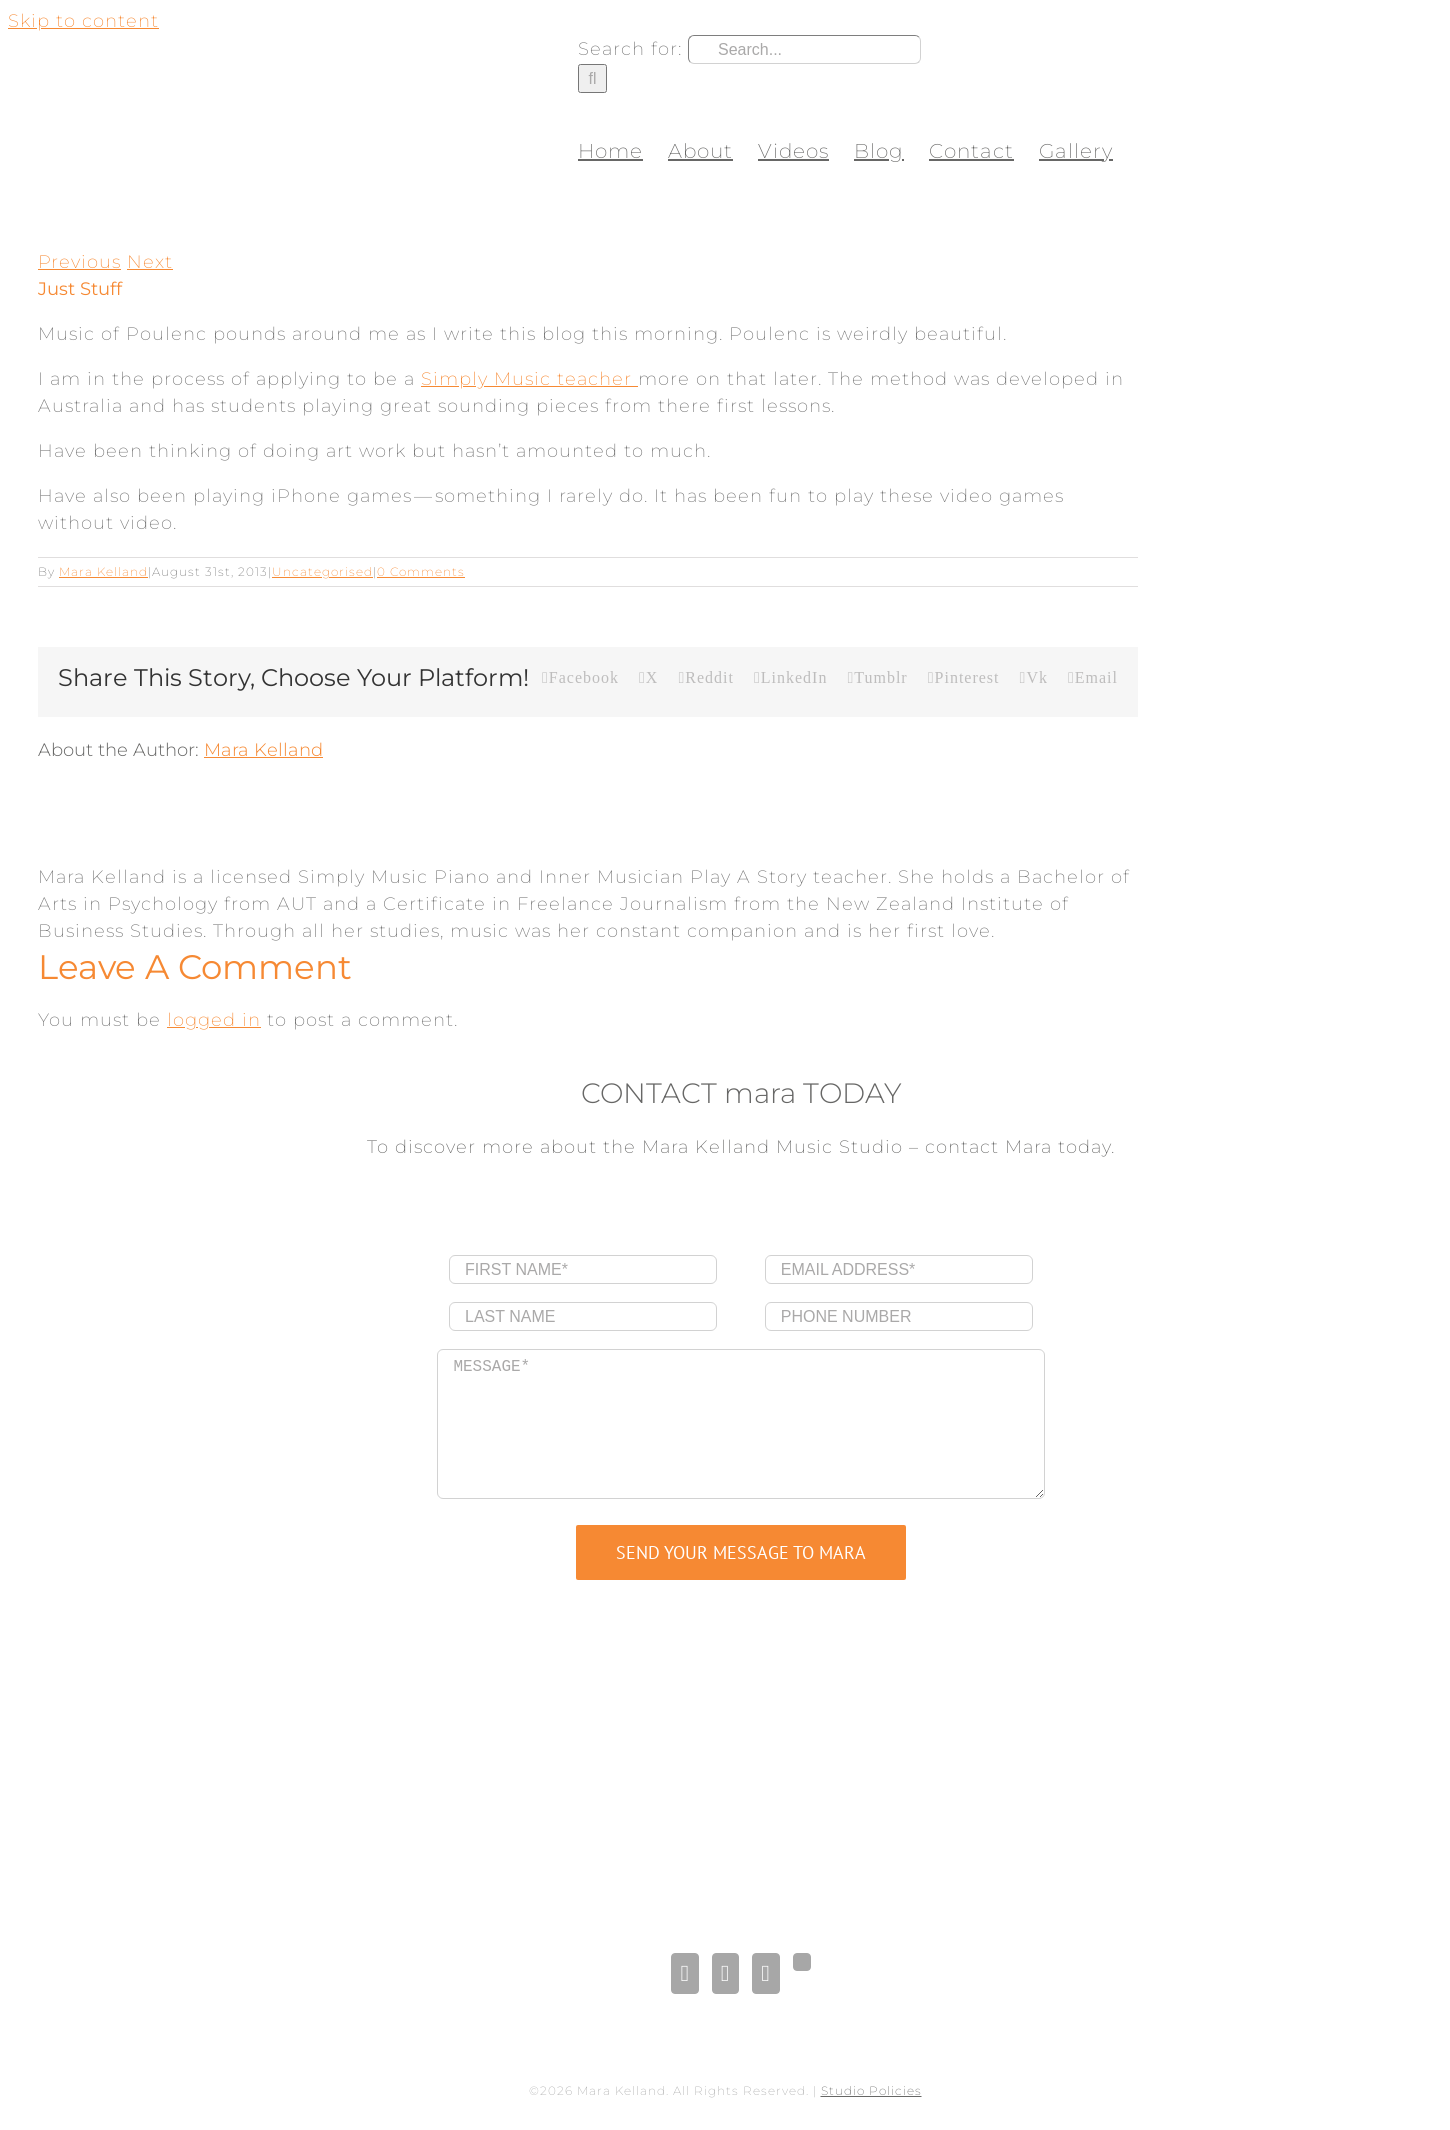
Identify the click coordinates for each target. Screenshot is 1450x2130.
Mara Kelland (103, 571)
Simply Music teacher (529, 379)
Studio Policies (871, 2090)
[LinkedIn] (725, 1973)
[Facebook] (684, 1973)
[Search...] (804, 49)
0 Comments (421, 571)
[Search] (592, 78)
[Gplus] (802, 1962)
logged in (214, 1020)
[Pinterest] (765, 1973)
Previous (79, 262)
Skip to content (83, 21)
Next (150, 262)
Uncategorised (322, 571)
